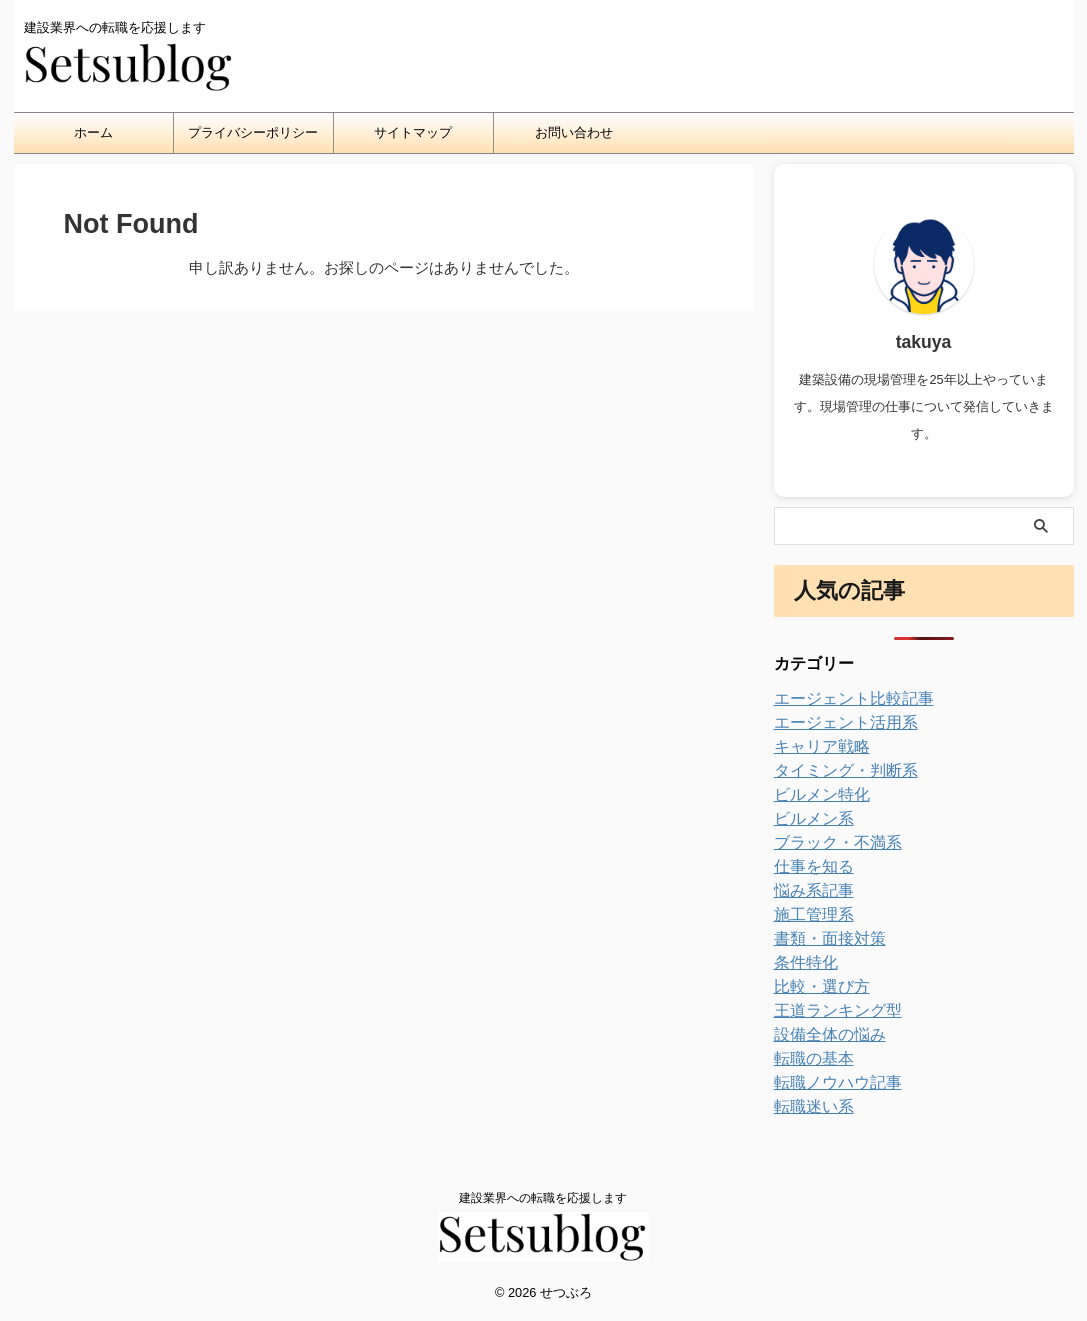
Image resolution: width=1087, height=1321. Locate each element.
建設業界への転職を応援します (543, 1198)
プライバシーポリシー (253, 132)
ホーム (93, 132)
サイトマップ (413, 132)
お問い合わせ (574, 132)
